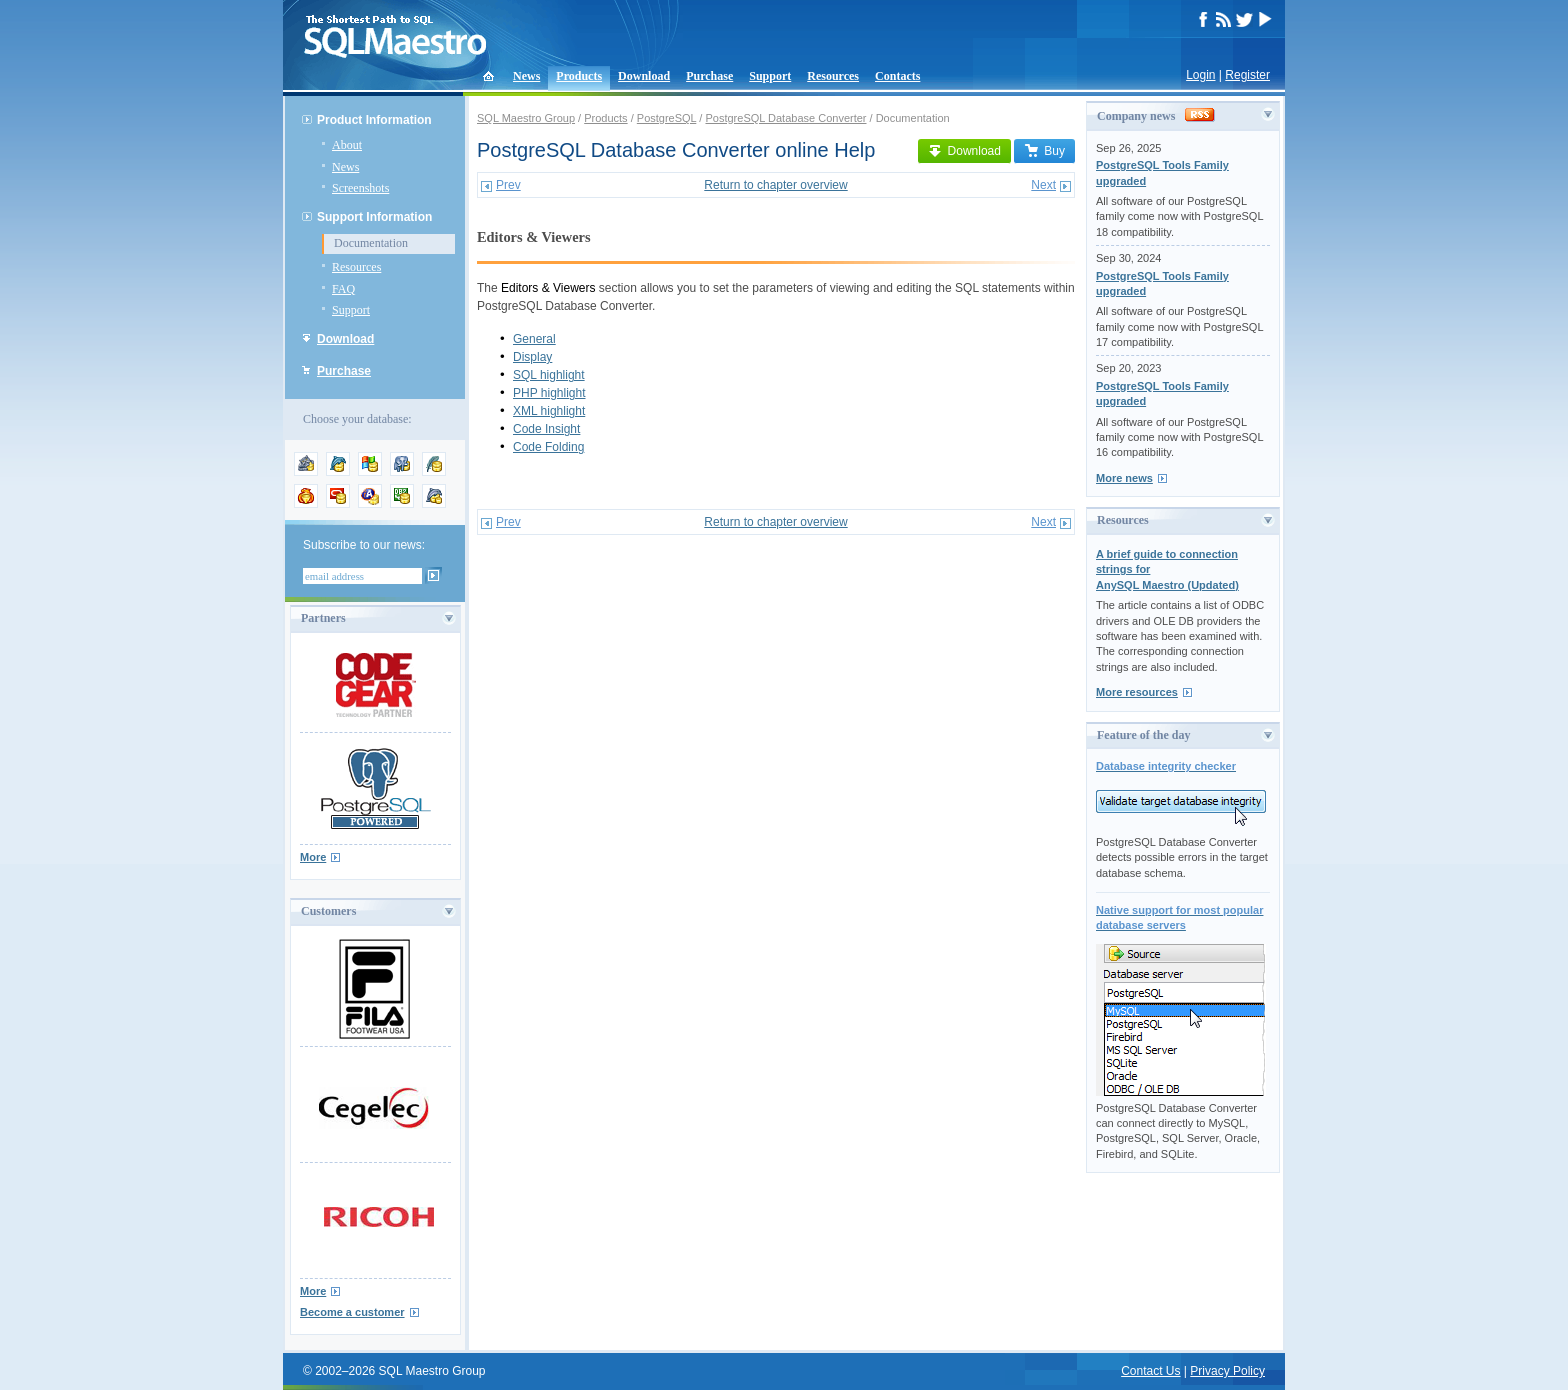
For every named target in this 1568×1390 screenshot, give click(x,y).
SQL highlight (549, 375)
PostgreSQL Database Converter (785, 118)
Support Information (374, 217)
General (534, 339)
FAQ (343, 289)
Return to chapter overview (775, 185)
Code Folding (548, 447)
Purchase (709, 76)
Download (644, 76)
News (526, 76)
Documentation (371, 243)
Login (1200, 75)
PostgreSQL (667, 118)
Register (1247, 75)
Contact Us (1150, 1371)
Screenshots (360, 188)
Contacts (897, 76)
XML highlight (549, 411)
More (313, 857)
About (347, 145)
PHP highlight (549, 393)
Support (770, 76)
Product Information (374, 120)
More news (1124, 478)
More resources (1137, 692)
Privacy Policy (1227, 1371)
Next (1043, 185)
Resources (833, 76)
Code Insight (546, 429)
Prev (508, 185)
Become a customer (352, 1312)
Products (579, 76)
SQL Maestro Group (526, 118)
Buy (1044, 151)
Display (532, 357)
